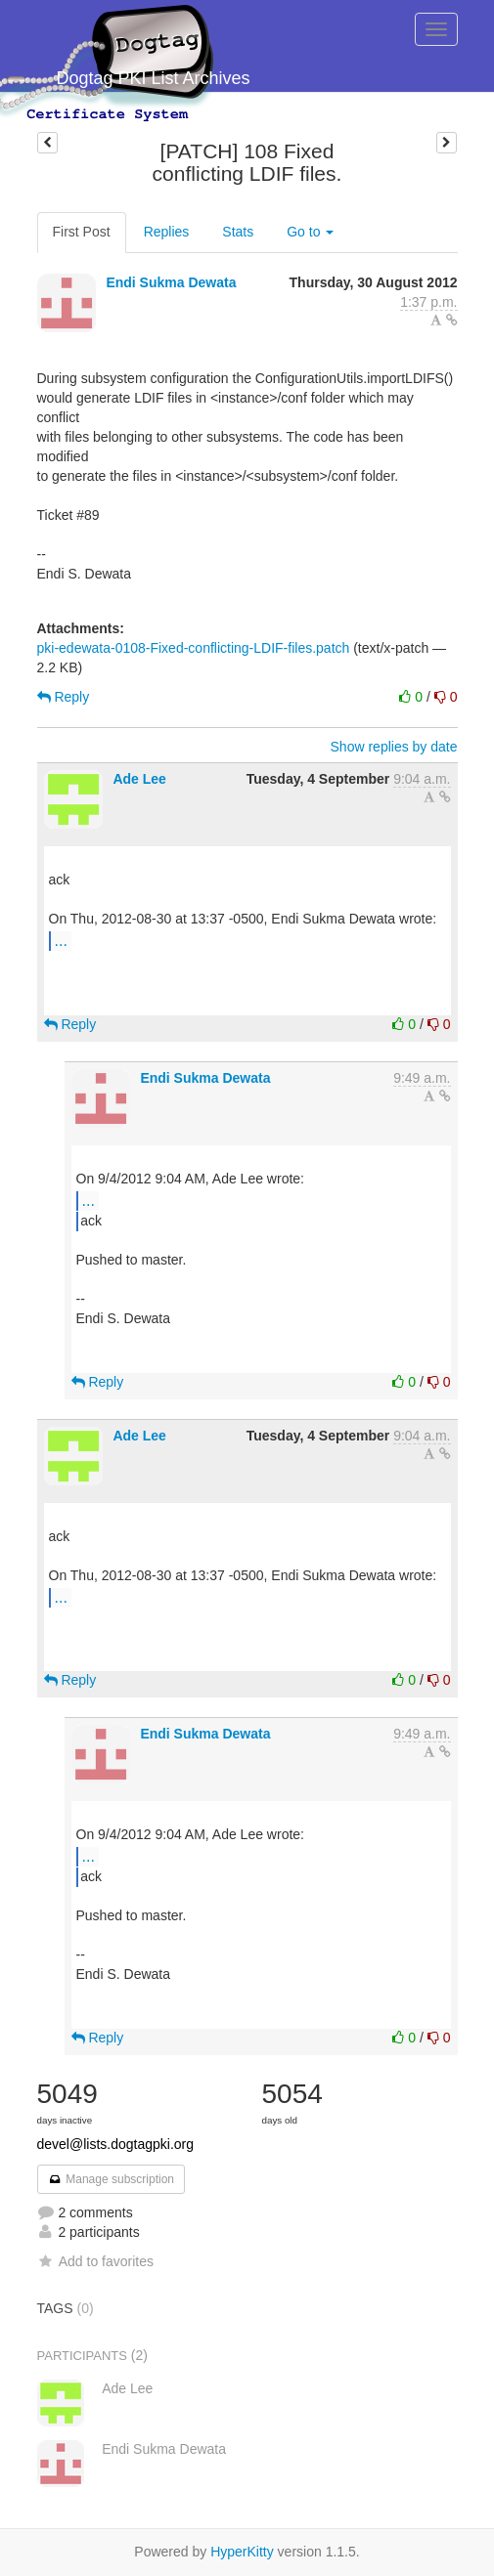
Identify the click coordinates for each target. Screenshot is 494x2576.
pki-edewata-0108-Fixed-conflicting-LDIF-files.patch (193, 648)
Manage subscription (111, 2179)
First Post (82, 231)
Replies (167, 231)
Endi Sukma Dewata (171, 282)
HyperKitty (242, 2551)
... (61, 940)
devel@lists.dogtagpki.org (116, 2144)
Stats (237, 231)
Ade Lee (138, 779)
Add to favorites (95, 2261)
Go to (310, 231)
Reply (63, 697)
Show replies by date (394, 746)
